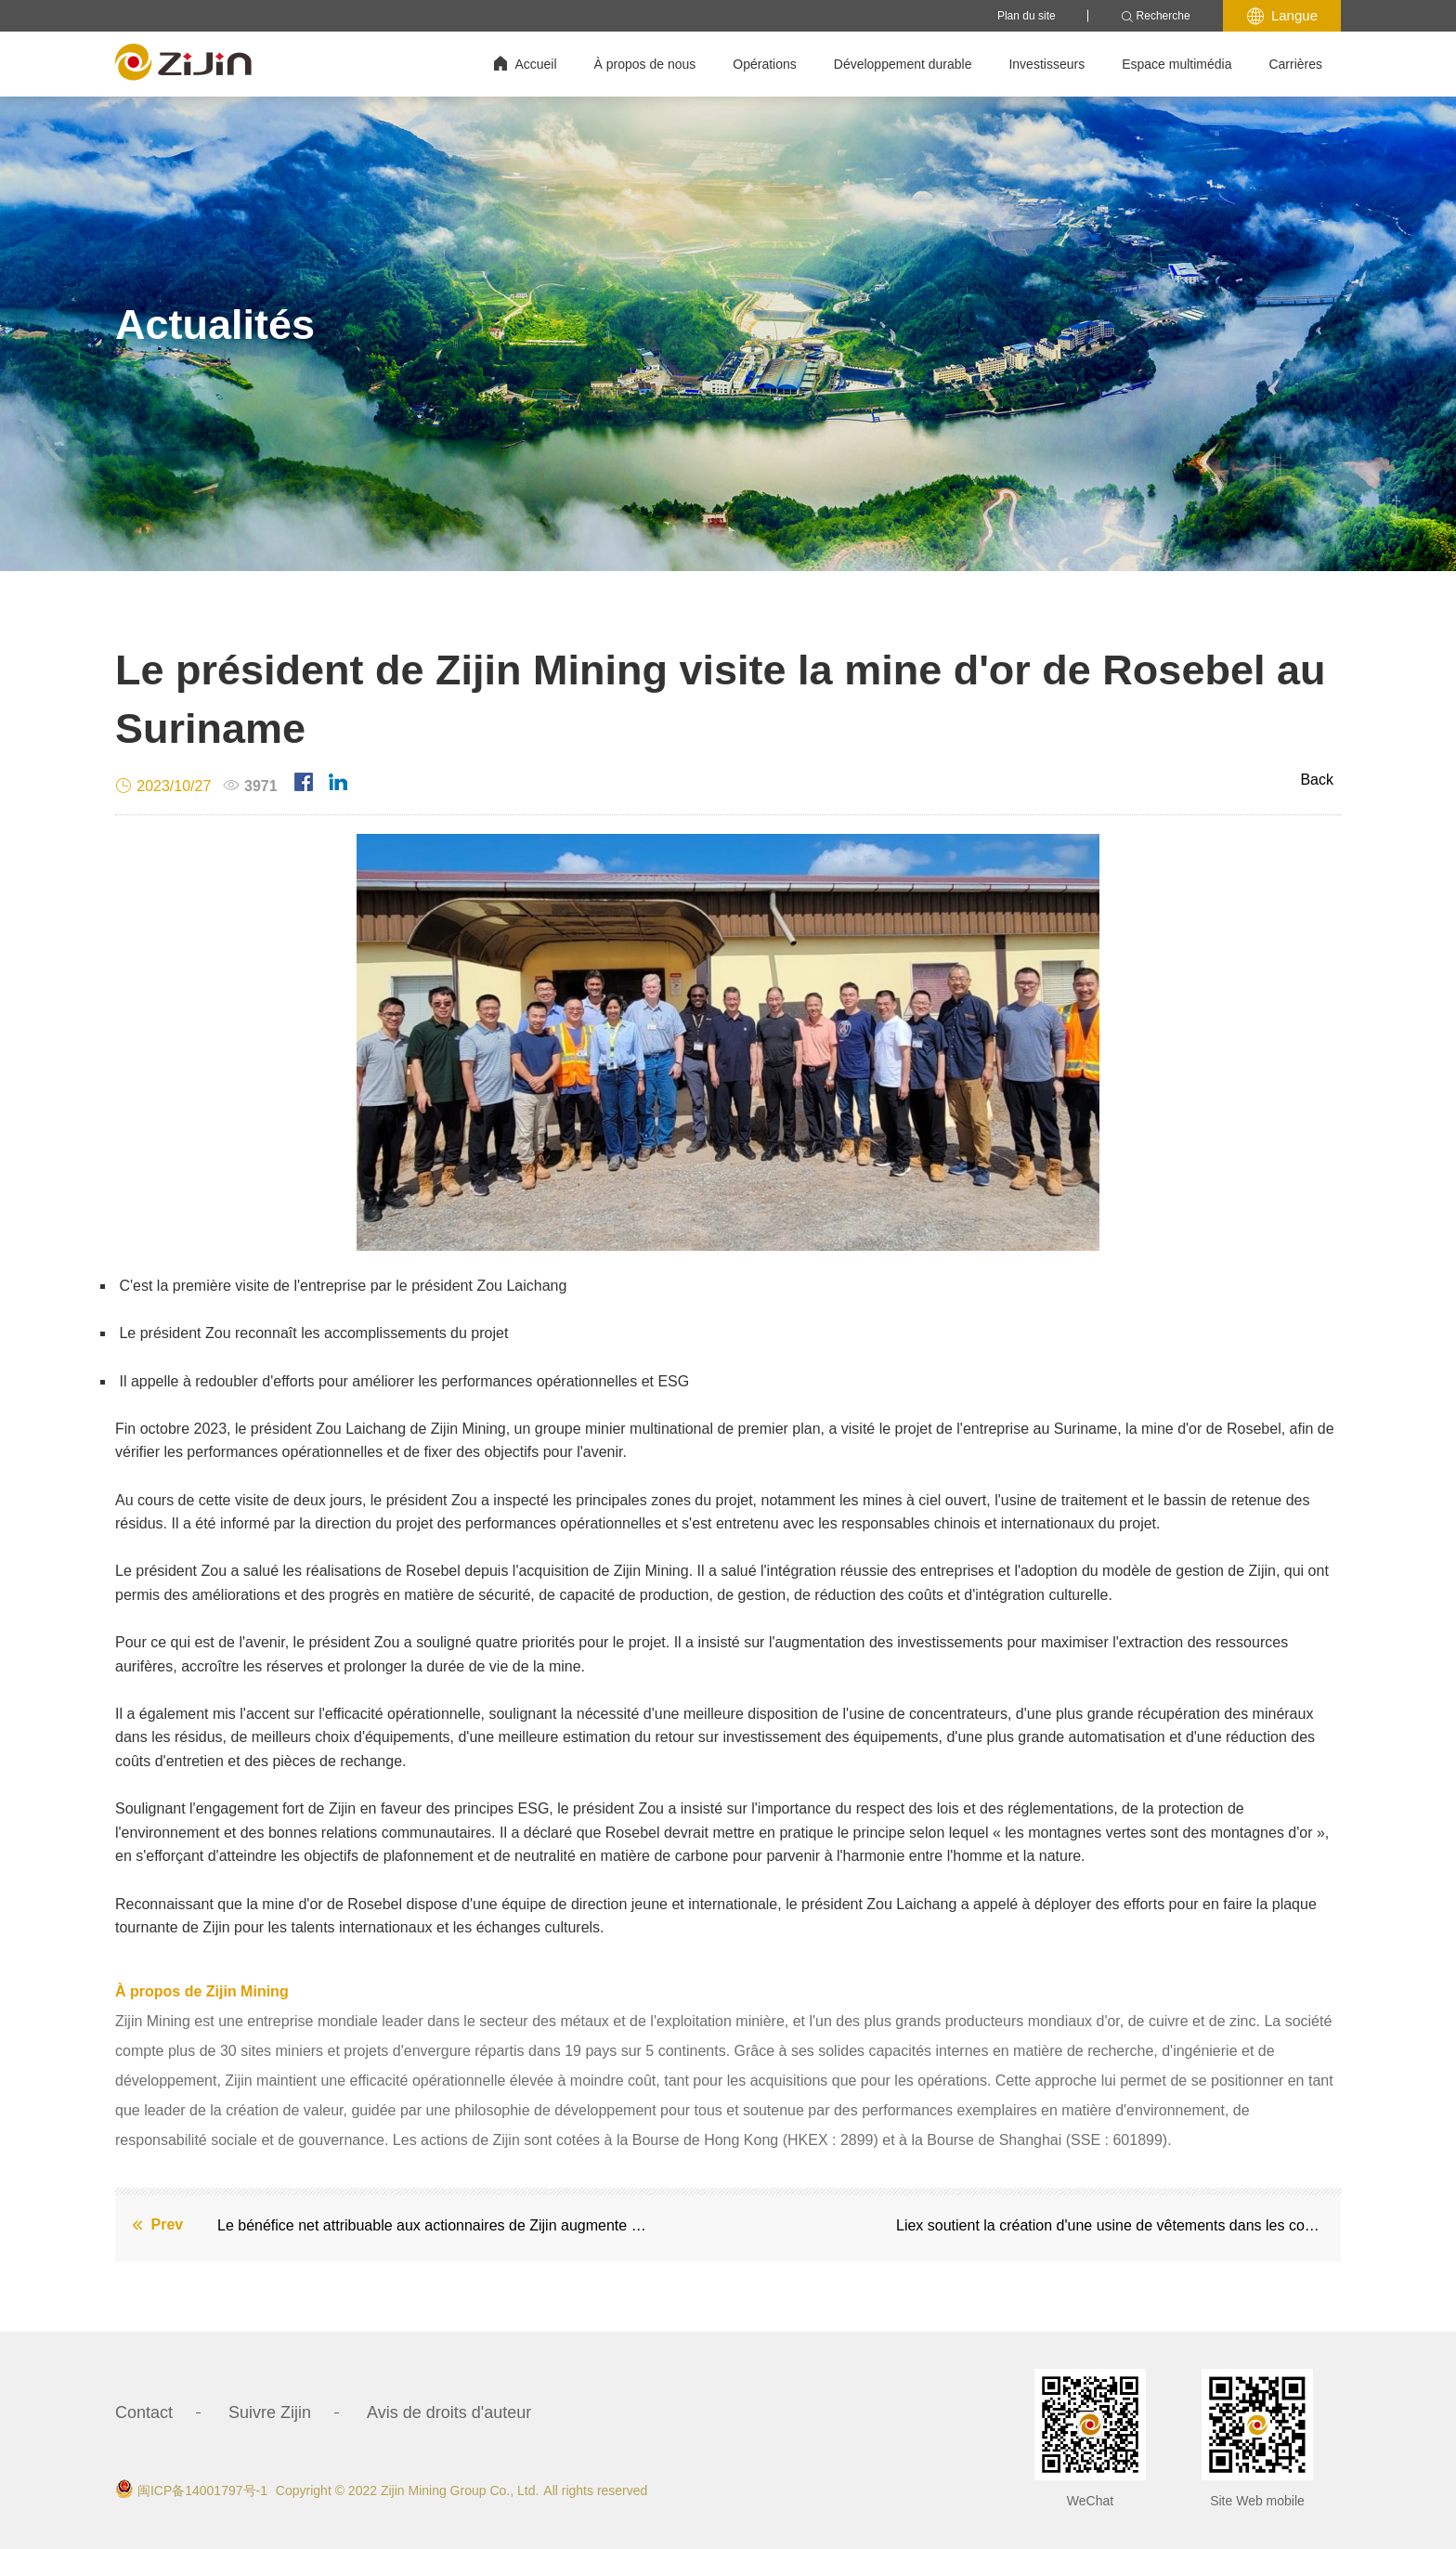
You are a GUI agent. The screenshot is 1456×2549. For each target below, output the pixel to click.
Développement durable (903, 64)
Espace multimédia (1176, 64)
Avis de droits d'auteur (449, 2412)
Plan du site (1026, 15)
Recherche (1155, 16)
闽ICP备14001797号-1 (202, 2490)
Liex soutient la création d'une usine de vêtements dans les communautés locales (1114, 2225)
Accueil (525, 64)
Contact (144, 2412)
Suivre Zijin (269, 2412)
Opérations (764, 64)
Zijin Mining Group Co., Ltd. (460, 2490)
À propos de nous (645, 64)
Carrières (1295, 64)
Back (1316, 779)
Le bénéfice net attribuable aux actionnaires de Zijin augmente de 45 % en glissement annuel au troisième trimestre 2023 (435, 2225)
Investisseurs (1046, 64)
